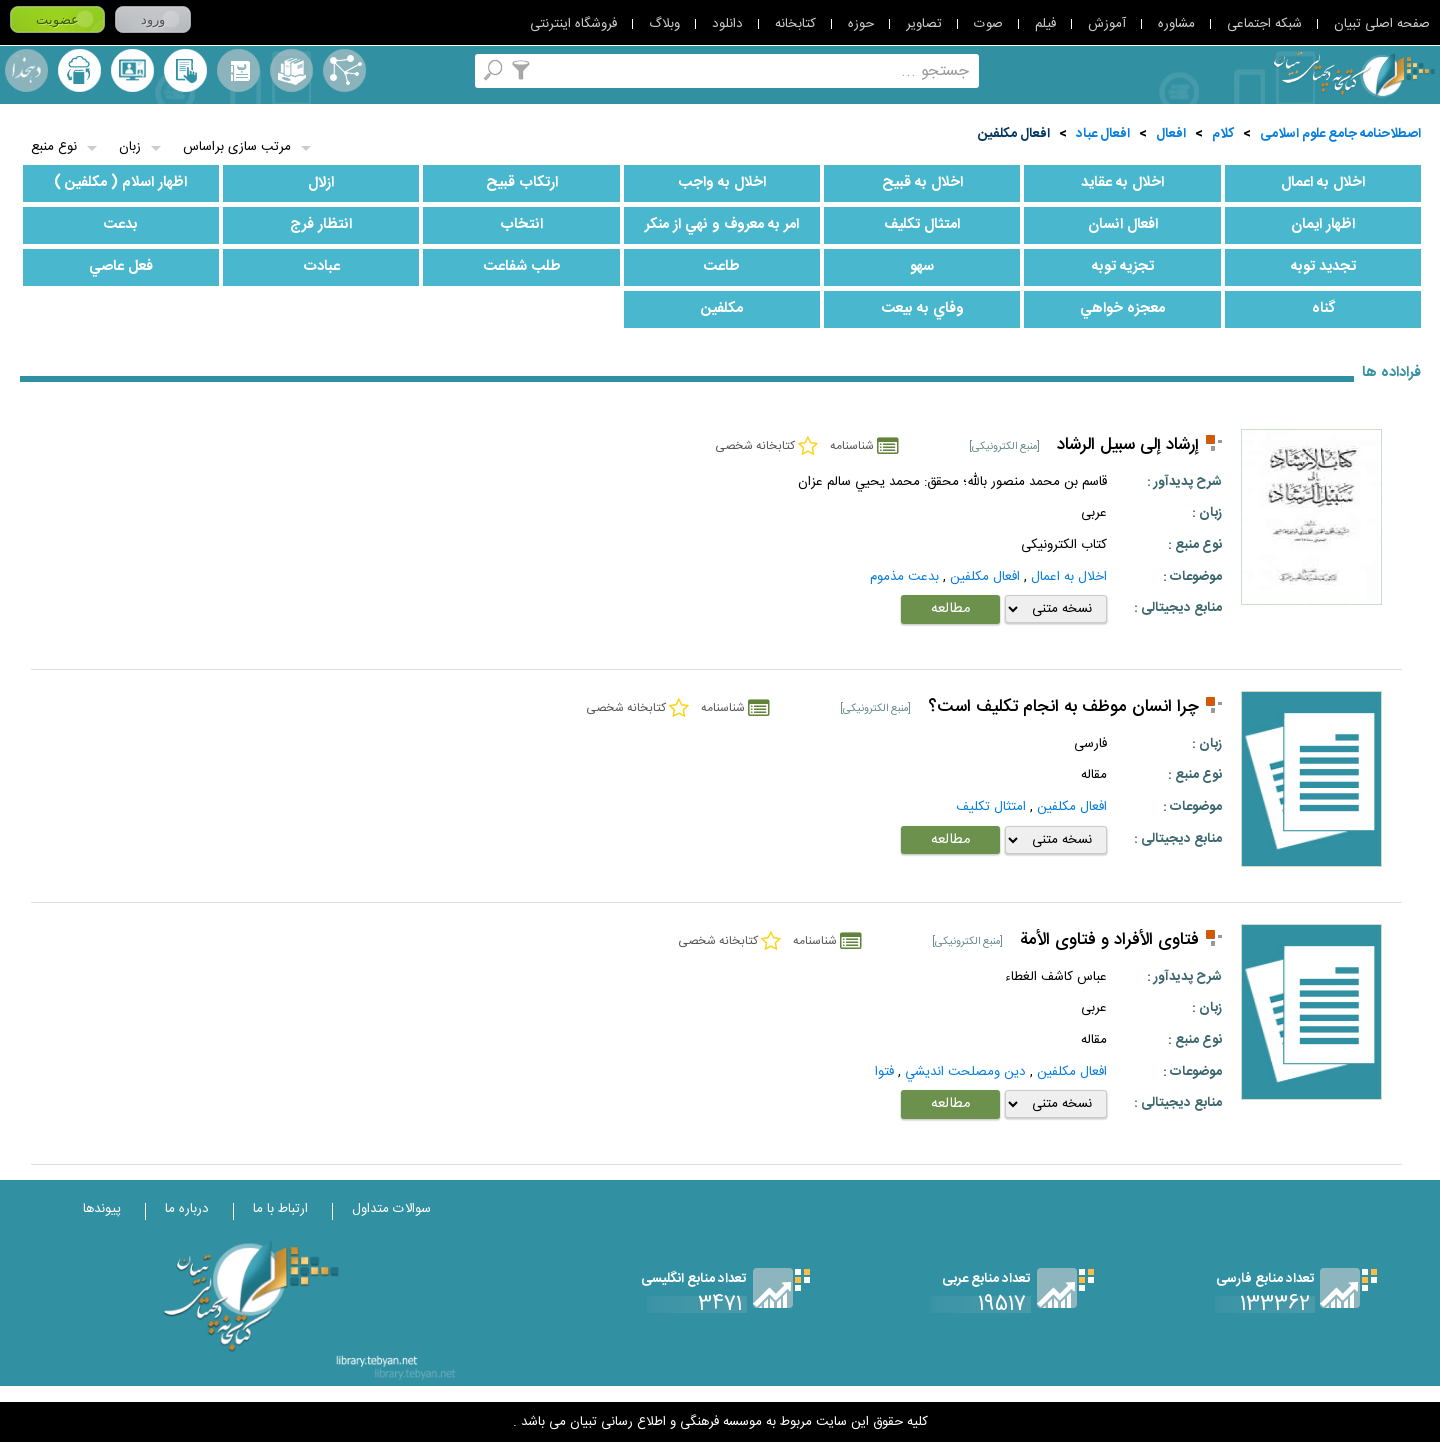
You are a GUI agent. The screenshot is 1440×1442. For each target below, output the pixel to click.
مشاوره (1176, 24)
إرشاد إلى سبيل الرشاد (1128, 445)
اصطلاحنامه (344, 70)
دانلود (727, 24)
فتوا (884, 1072)
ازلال (321, 183)
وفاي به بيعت (922, 309)
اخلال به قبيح (922, 183)
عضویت (57, 19)
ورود (153, 19)
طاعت (721, 267)
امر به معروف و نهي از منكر (722, 225)
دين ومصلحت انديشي (965, 1072)
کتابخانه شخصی (185, 70)
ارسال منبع (79, 70)
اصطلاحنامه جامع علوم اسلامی (1340, 134)
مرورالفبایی (238, 70)
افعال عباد (1103, 134)
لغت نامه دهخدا (26, 70)
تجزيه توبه (1123, 267)
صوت (988, 24)
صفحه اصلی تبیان (1382, 24)
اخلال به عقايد (1122, 183)
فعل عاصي (121, 267)
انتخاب (521, 225)
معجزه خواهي (1122, 309)
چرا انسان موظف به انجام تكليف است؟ (1063, 707)
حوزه (861, 24)
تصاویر (924, 24)
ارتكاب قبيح (522, 183)
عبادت (321, 267)
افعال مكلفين (1014, 134)
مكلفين (722, 309)
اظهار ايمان (1323, 225)
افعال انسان (1123, 225)
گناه (1323, 309)
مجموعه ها (291, 70)
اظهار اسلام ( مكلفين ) (120, 183)
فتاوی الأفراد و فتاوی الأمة (1109, 940)
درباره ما (187, 1209)
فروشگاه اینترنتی (573, 24)
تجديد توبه (1323, 267)
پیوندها (102, 1209)
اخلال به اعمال (1323, 183)
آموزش (1107, 24)
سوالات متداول (391, 1209)
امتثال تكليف (922, 225)
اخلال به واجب (722, 183)
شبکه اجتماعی (1264, 24)
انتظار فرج (321, 225)
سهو (922, 267)
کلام (1223, 134)
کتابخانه (795, 24)
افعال (1171, 134)
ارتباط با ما (280, 1209)
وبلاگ (664, 24)
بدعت (120, 225)
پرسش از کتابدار (132, 70)
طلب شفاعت (522, 267)
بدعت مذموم (904, 577)
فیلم (1045, 24)
